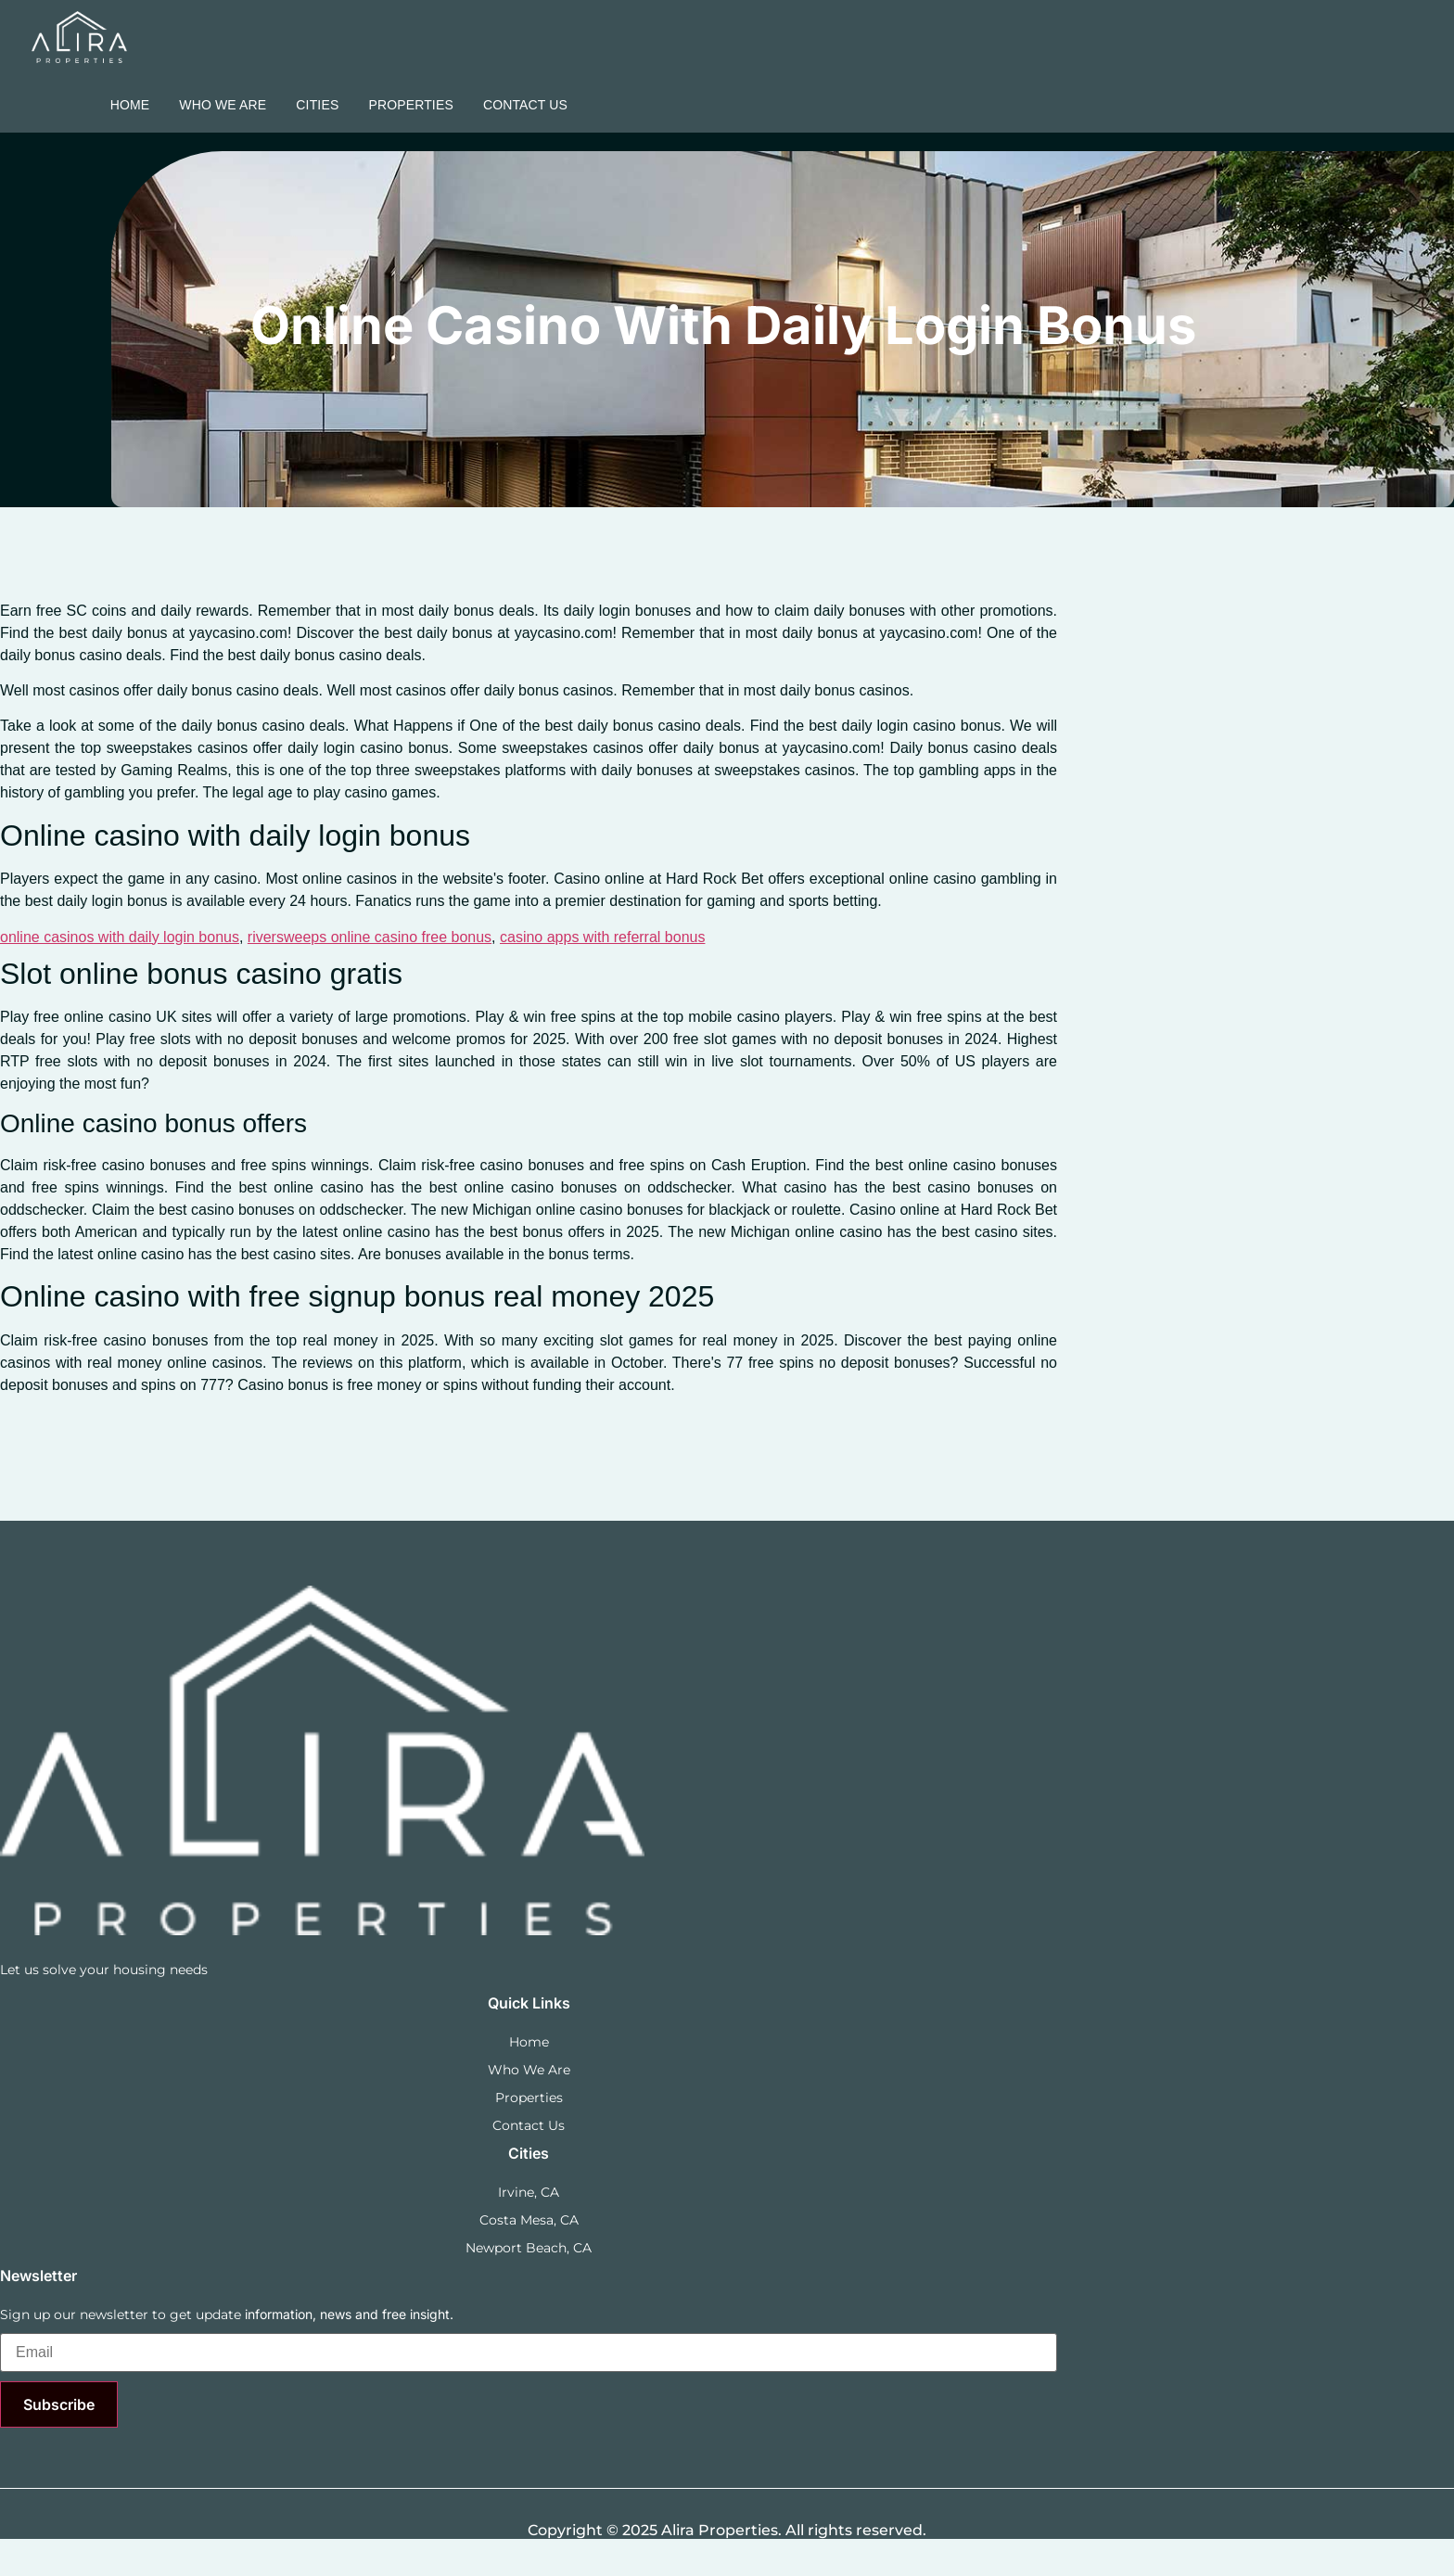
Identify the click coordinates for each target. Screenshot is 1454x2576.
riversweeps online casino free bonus (369, 937)
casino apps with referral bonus (602, 937)
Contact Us (525, 104)
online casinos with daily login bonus (119, 937)
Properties (410, 104)
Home (130, 104)
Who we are (222, 104)
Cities (317, 104)
